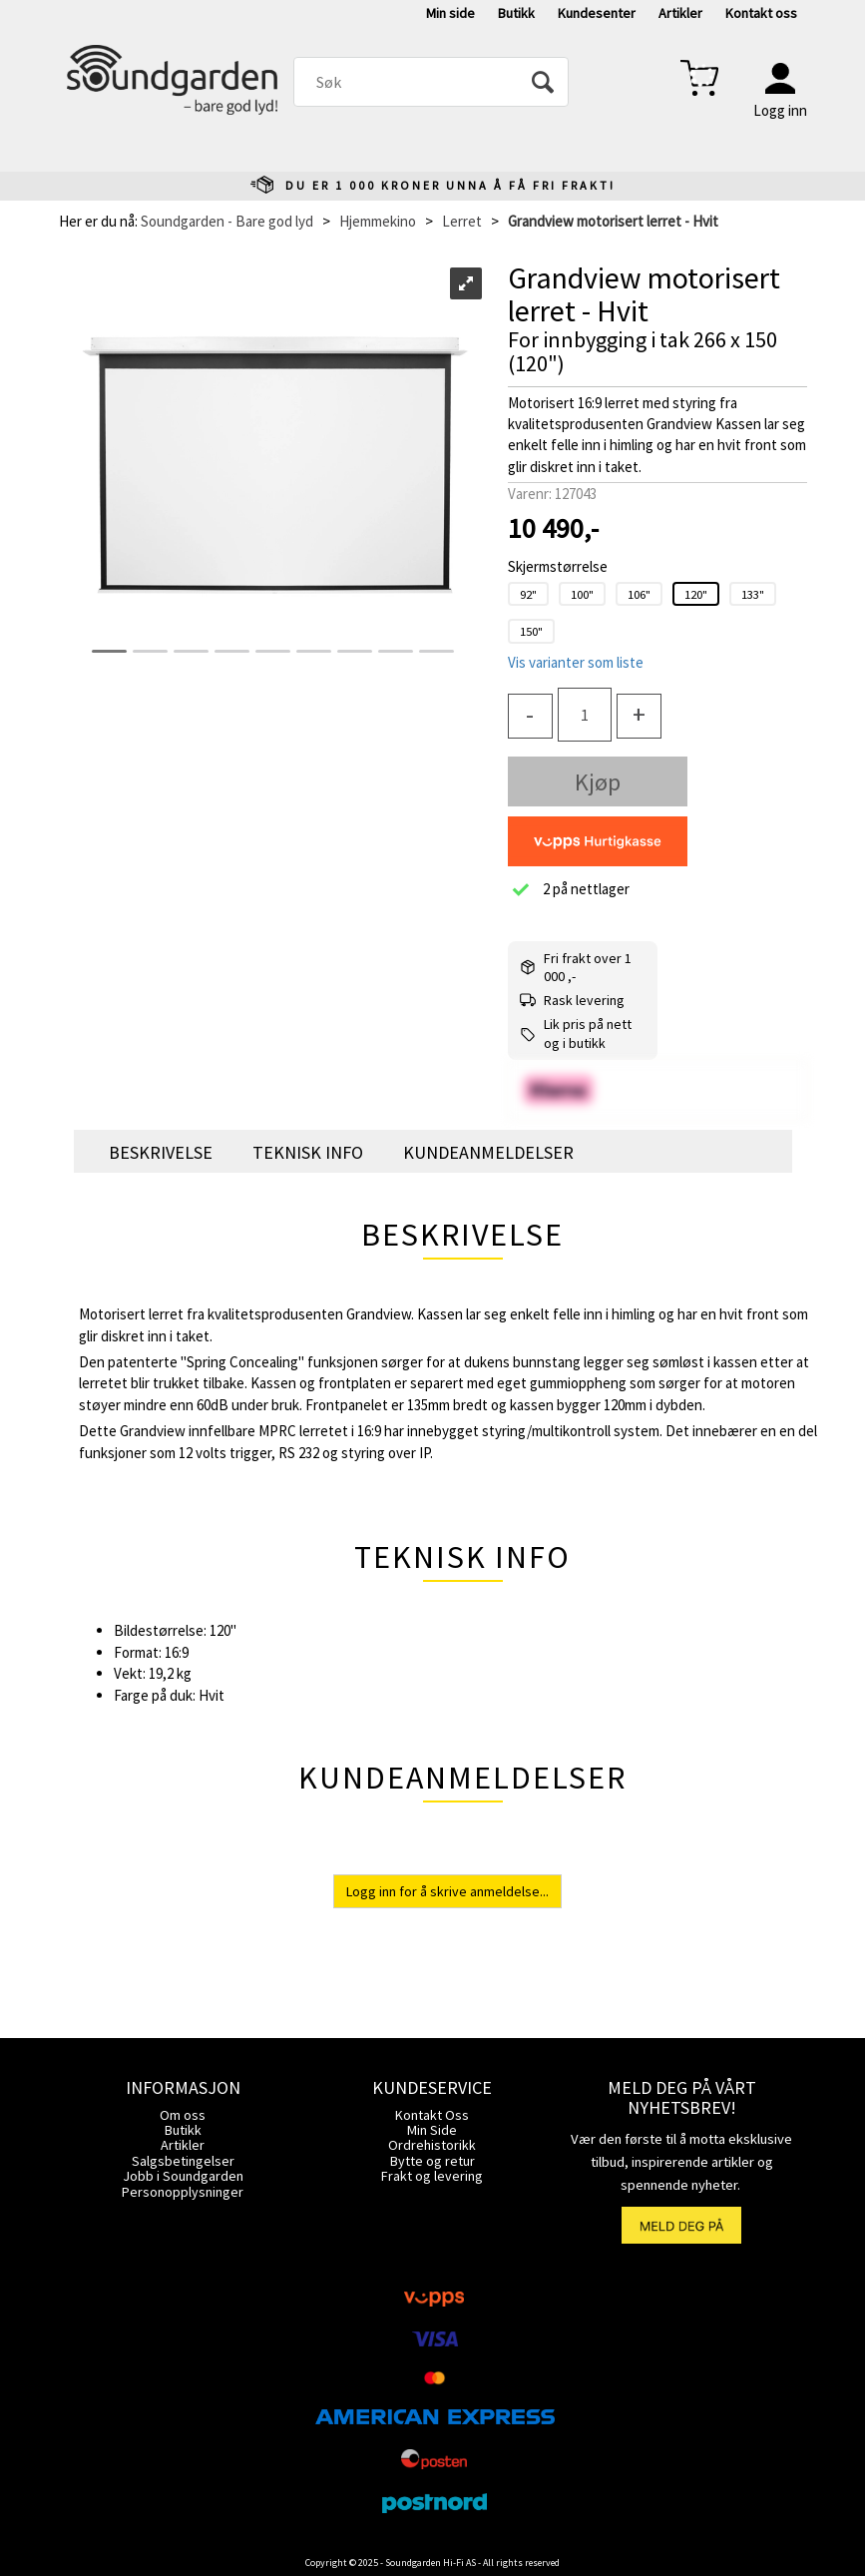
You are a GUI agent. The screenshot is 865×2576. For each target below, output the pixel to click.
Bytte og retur (432, 2161)
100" (582, 594)
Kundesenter (597, 13)
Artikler (680, 13)
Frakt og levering (432, 2176)
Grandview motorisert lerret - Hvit (613, 221)
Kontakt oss (761, 13)
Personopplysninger (182, 2192)
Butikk (516, 13)
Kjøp (598, 782)
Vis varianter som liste (576, 662)
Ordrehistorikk (432, 2145)
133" (752, 594)
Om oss (183, 2115)
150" (531, 631)
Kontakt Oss (432, 2115)
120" (695, 594)
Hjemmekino (377, 221)
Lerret (462, 221)
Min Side (432, 2130)
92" (528, 594)
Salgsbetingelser (183, 2161)
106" (639, 594)
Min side (450, 13)
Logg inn (780, 110)
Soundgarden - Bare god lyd (227, 221)
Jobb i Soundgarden (183, 2176)
